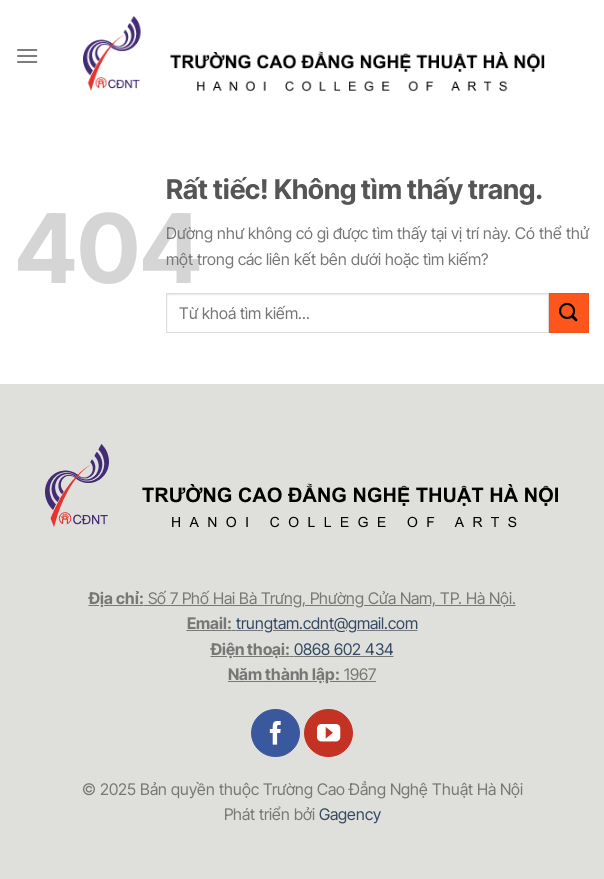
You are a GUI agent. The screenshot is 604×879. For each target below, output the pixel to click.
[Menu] (27, 55)
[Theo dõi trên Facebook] (275, 733)
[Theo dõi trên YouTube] (328, 733)
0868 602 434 (344, 649)
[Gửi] (569, 312)
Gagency (350, 814)
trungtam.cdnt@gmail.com (327, 623)
